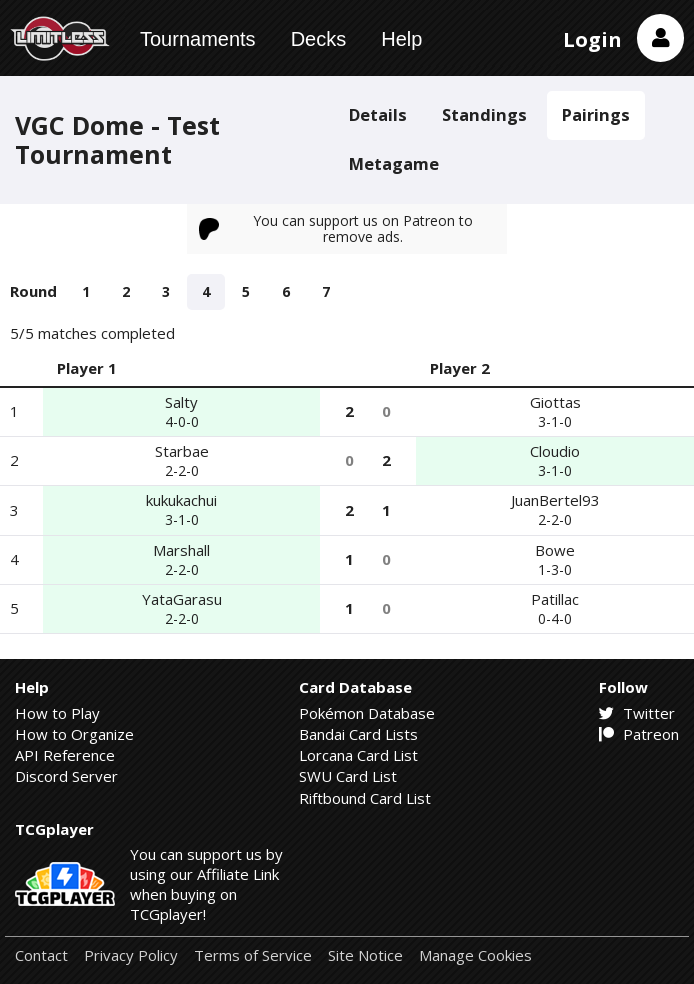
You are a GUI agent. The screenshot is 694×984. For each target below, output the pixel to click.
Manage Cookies (475, 955)
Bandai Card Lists (358, 734)
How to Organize (74, 734)
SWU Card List (348, 776)
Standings (484, 114)
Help (401, 39)
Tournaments (198, 39)
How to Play (57, 713)
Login (592, 39)
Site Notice (365, 955)
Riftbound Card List (365, 798)
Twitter (637, 713)
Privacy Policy (131, 955)
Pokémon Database (367, 713)
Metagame (394, 163)
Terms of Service (253, 955)
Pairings (596, 114)
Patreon (639, 734)
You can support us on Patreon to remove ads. (336, 228)
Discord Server (66, 776)
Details (378, 114)
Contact (41, 955)
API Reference (65, 755)
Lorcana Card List (358, 755)
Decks (319, 39)
